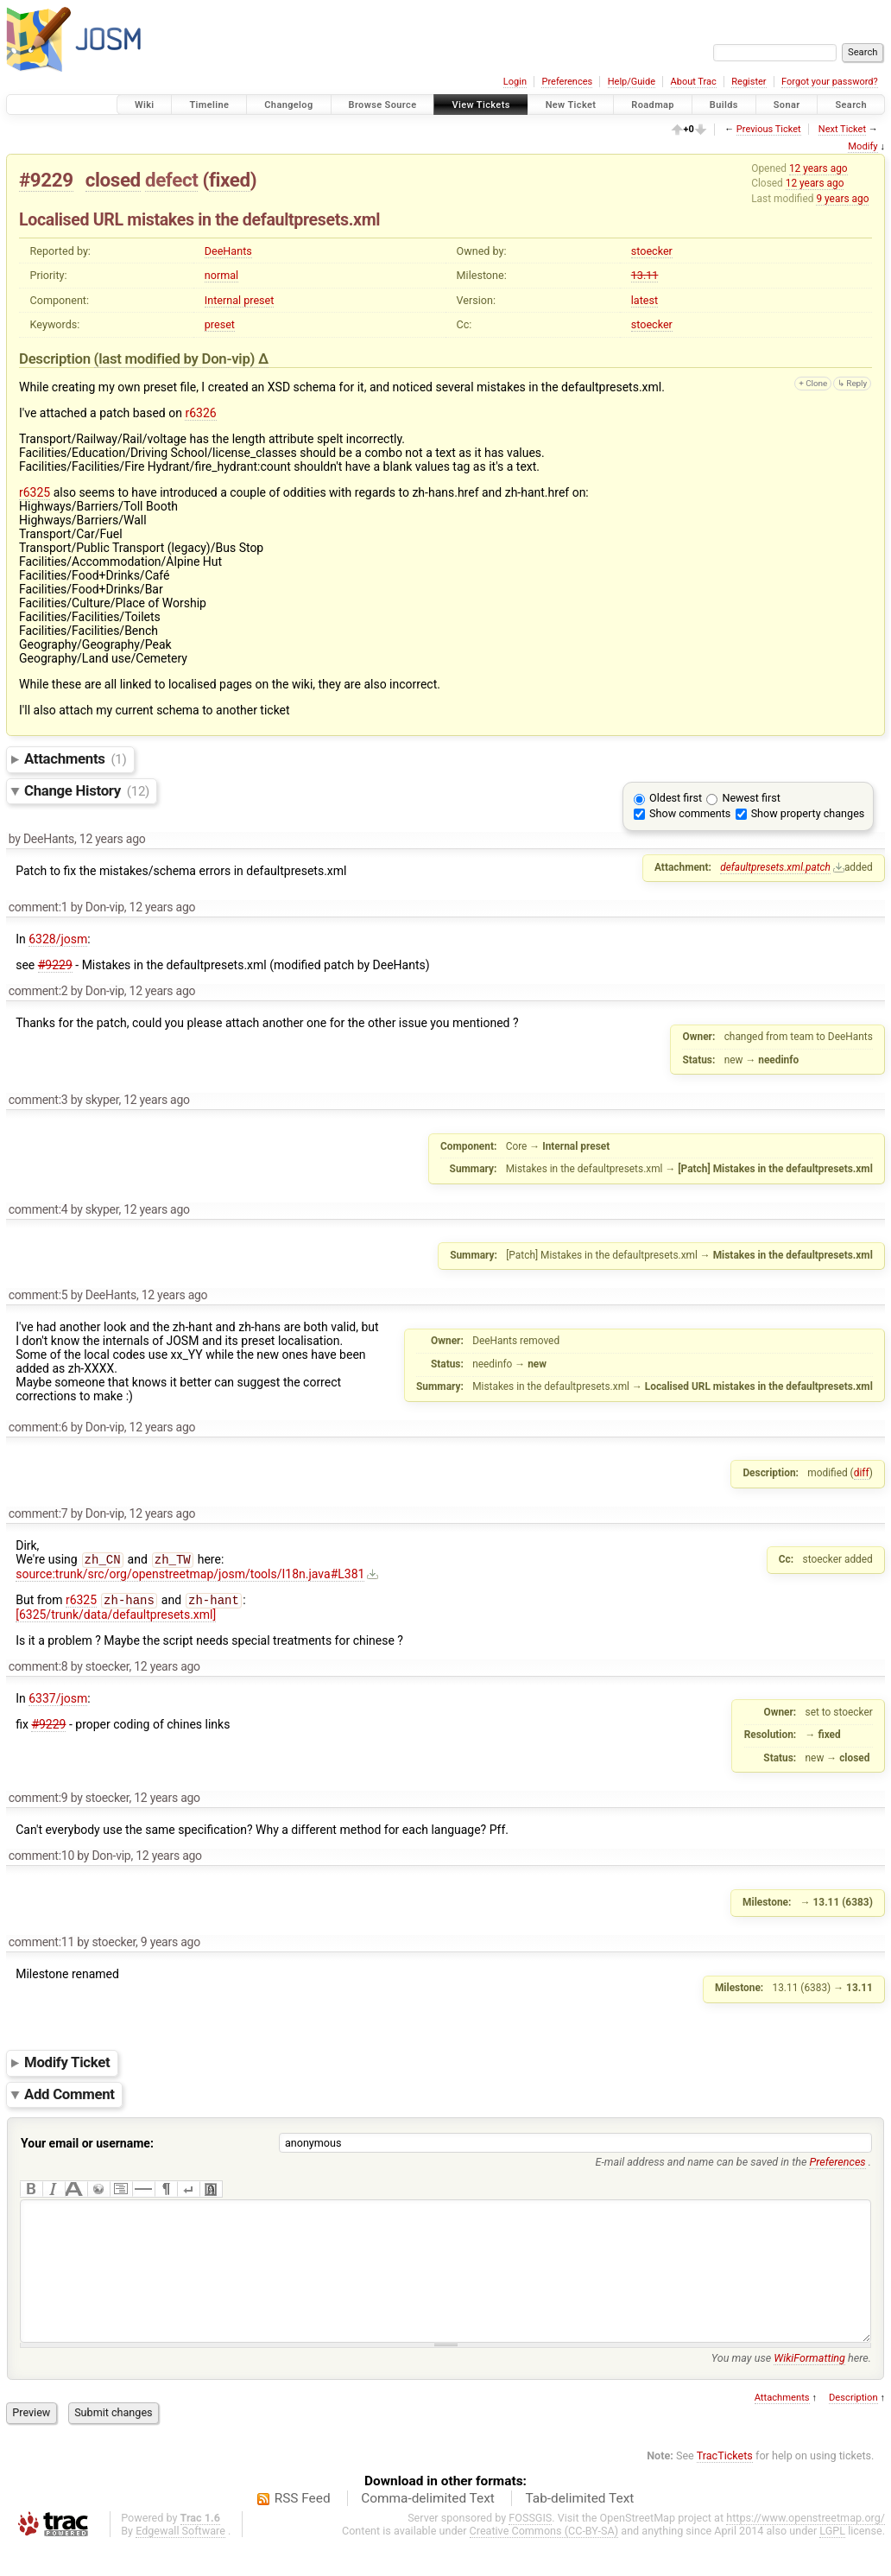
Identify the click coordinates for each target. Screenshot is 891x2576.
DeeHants (228, 250)
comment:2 (38, 991)
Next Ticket (842, 129)
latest (644, 300)
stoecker (652, 250)
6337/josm (57, 1702)
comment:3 (38, 1100)
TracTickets (725, 2484)
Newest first (751, 797)
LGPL (832, 2560)
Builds (724, 105)
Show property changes (808, 813)
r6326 (200, 413)
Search (851, 105)
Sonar (787, 105)
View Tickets (480, 105)
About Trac (694, 81)
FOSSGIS (530, 2547)
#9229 (46, 179)
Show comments (689, 813)
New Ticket (571, 105)
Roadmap (652, 105)
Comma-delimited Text (428, 2527)
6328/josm (57, 939)
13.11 (645, 275)
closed (113, 179)
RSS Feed (303, 2527)
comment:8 (38, 1670)
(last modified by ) (176, 358)
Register (748, 81)
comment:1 (38, 907)
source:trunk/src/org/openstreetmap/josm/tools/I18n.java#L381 (190, 1576)
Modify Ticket (67, 2066)
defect (171, 179)
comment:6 (38, 1427)
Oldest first (675, 797)
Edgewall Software (180, 2560)
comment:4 (38, 1209)
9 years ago (842, 199)
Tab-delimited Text (579, 2527)
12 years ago (818, 168)
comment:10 (41, 1859)
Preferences (566, 81)
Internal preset (240, 300)
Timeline (209, 105)
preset (220, 324)
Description (853, 2427)
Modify (862, 146)
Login (515, 81)
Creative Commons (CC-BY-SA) (544, 2560)
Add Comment (69, 2097)
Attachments (75, 758)
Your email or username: (87, 2147)
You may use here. (791, 2387)
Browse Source (383, 105)
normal (221, 275)
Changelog (288, 105)
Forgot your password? (829, 81)
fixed (229, 179)
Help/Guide (631, 81)
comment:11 (41, 1945)
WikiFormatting (809, 2387)
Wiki (145, 105)
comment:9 (38, 1801)
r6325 (34, 492)
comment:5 (38, 1295)
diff (861, 1473)
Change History (86, 790)
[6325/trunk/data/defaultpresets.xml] (116, 1618)
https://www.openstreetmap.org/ (805, 2547)
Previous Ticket (768, 129)
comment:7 (38, 1513)
